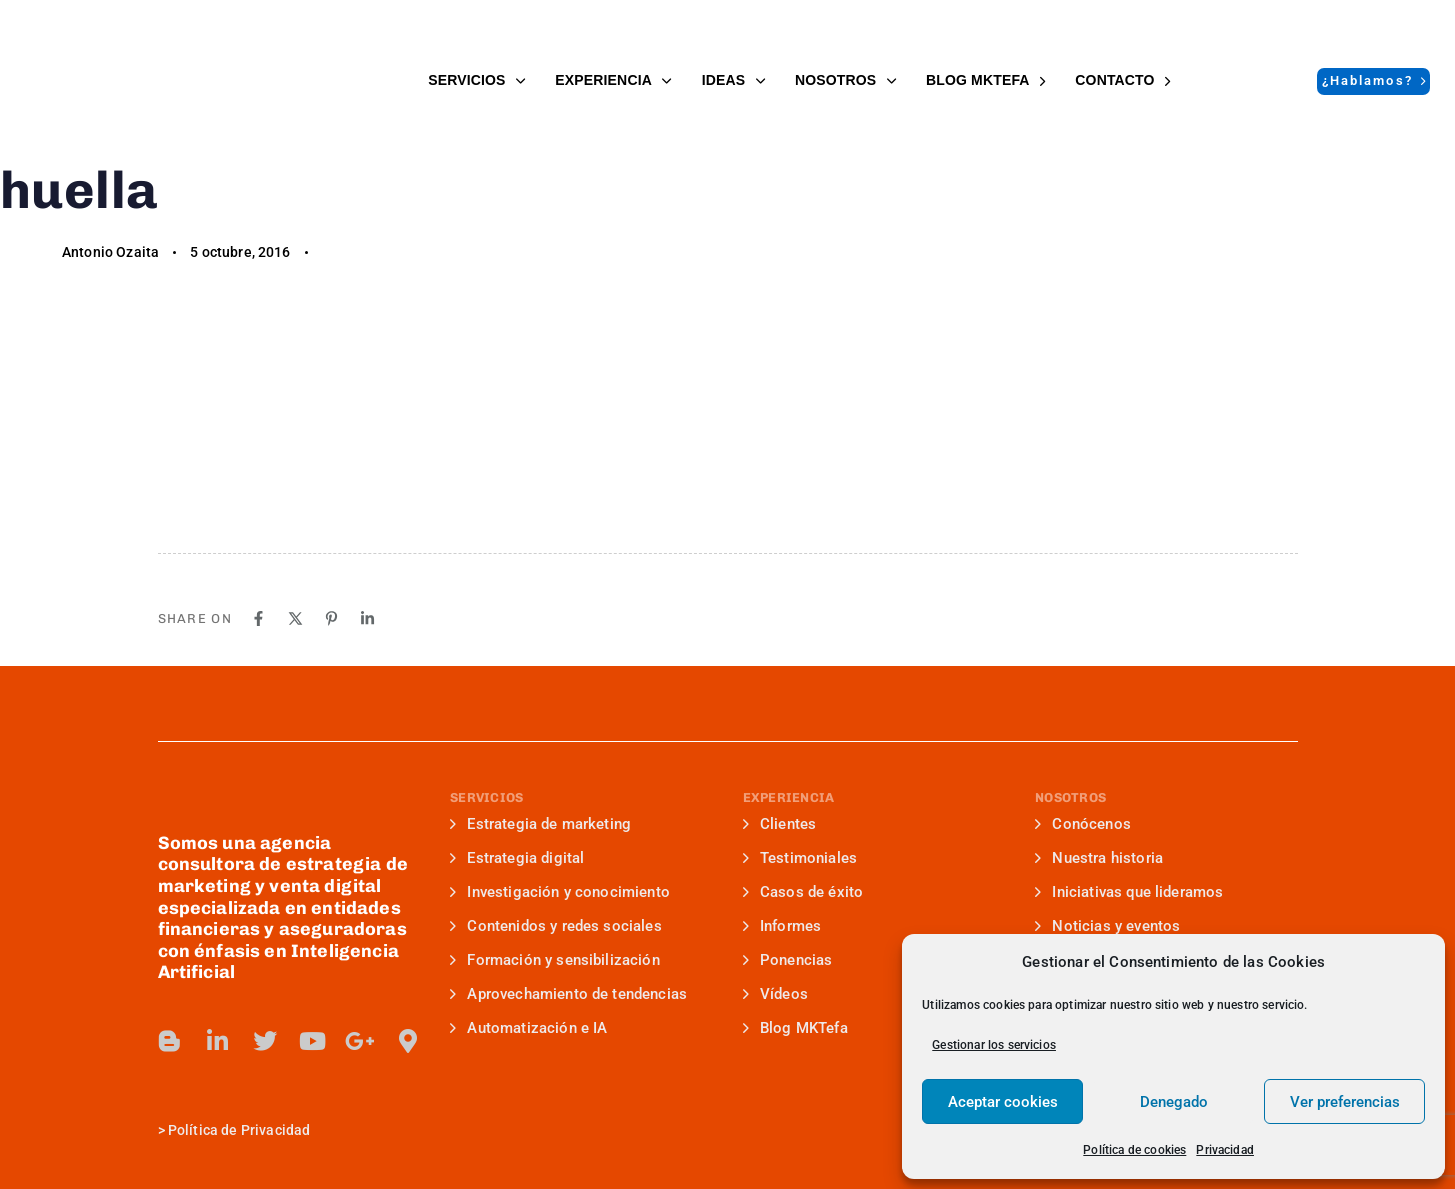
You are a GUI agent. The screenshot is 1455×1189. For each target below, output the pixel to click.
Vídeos (775, 994)
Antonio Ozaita (110, 252)
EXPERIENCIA (613, 80)
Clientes (780, 824)
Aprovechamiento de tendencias (568, 994)
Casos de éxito (803, 892)
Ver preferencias (1345, 1102)
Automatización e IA (528, 1028)
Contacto (1122, 80)
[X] (295, 618)
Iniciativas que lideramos (1129, 892)
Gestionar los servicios (994, 1045)
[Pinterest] (331, 618)
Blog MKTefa (795, 1028)
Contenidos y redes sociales (556, 926)
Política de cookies (1134, 1150)
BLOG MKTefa (985, 80)
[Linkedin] (367, 618)
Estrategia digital (517, 858)
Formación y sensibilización (555, 960)
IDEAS (733, 80)
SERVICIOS (476, 80)
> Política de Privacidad (234, 1130)
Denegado (1174, 1102)
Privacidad (1225, 1150)
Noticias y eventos (1107, 926)
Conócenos (1083, 824)
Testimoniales (800, 858)
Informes (782, 926)
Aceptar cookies (1003, 1102)
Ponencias (788, 960)
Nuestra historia (1099, 858)
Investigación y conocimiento (560, 892)
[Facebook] (258, 618)
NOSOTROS (845, 80)
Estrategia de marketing (540, 824)
